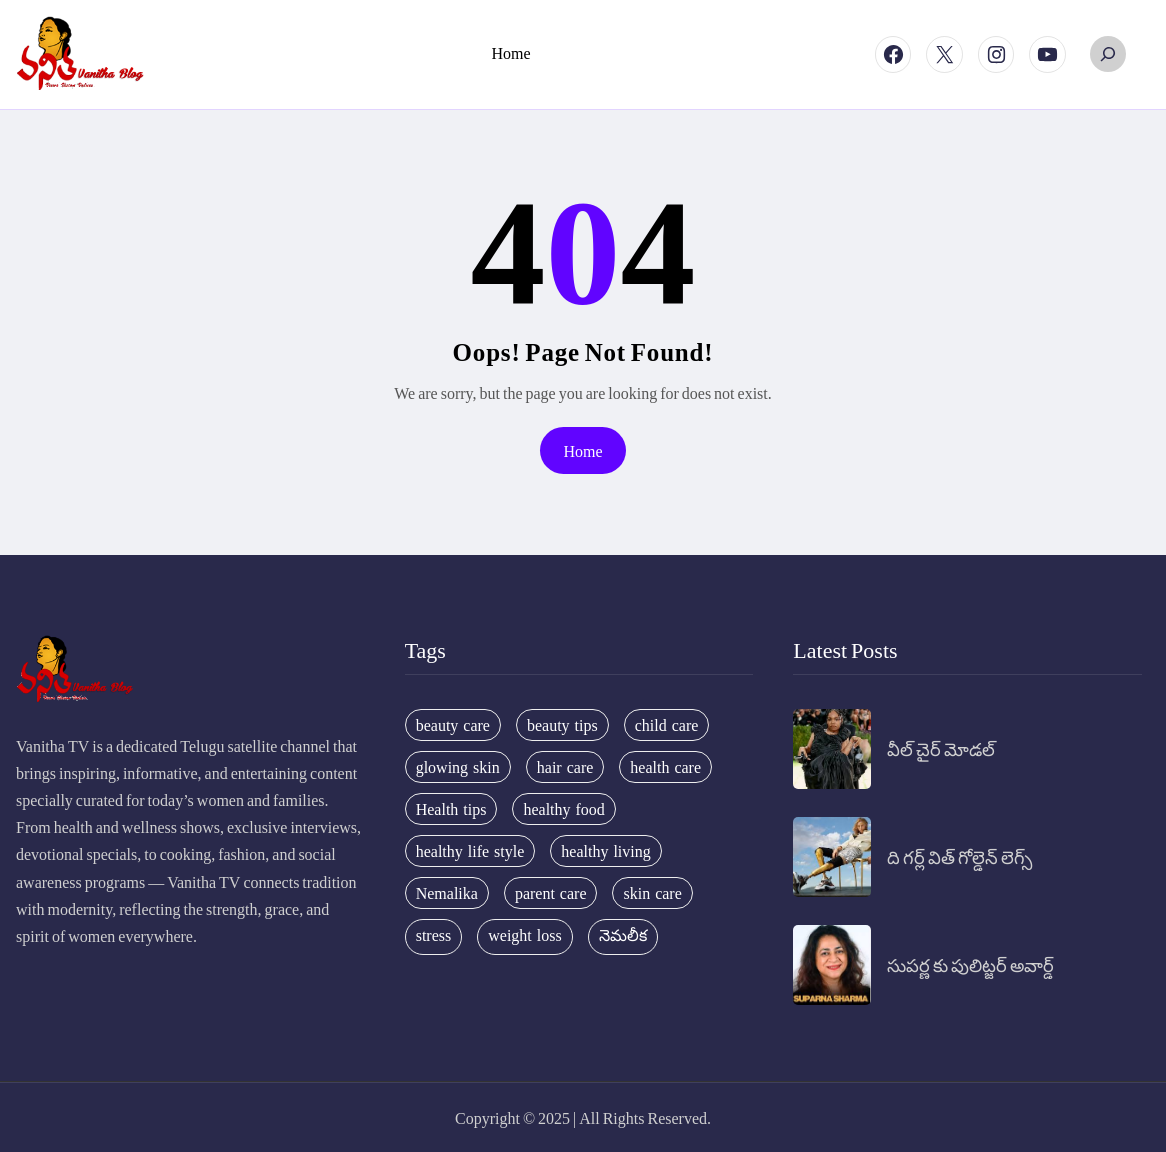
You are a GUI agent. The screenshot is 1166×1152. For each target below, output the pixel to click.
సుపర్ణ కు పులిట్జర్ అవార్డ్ (970, 964)
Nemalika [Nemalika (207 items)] (447, 893)
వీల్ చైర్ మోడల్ (941, 748)
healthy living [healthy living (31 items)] (605, 851)
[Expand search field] (1108, 54)
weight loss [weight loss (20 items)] (524, 935)
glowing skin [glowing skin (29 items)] (458, 767)
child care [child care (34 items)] (667, 725)
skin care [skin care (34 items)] (652, 893)
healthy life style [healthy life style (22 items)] (470, 851)
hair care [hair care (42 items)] (565, 767)
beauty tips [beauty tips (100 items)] (562, 725)
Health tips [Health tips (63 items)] (451, 809)
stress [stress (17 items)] (434, 935)
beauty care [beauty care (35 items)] (453, 725)
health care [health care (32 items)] (665, 767)
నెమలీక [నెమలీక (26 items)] (623, 935)
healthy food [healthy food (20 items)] (563, 809)
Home (582, 450)
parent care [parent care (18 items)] (551, 893)
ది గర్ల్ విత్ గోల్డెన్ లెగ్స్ (959, 856)
